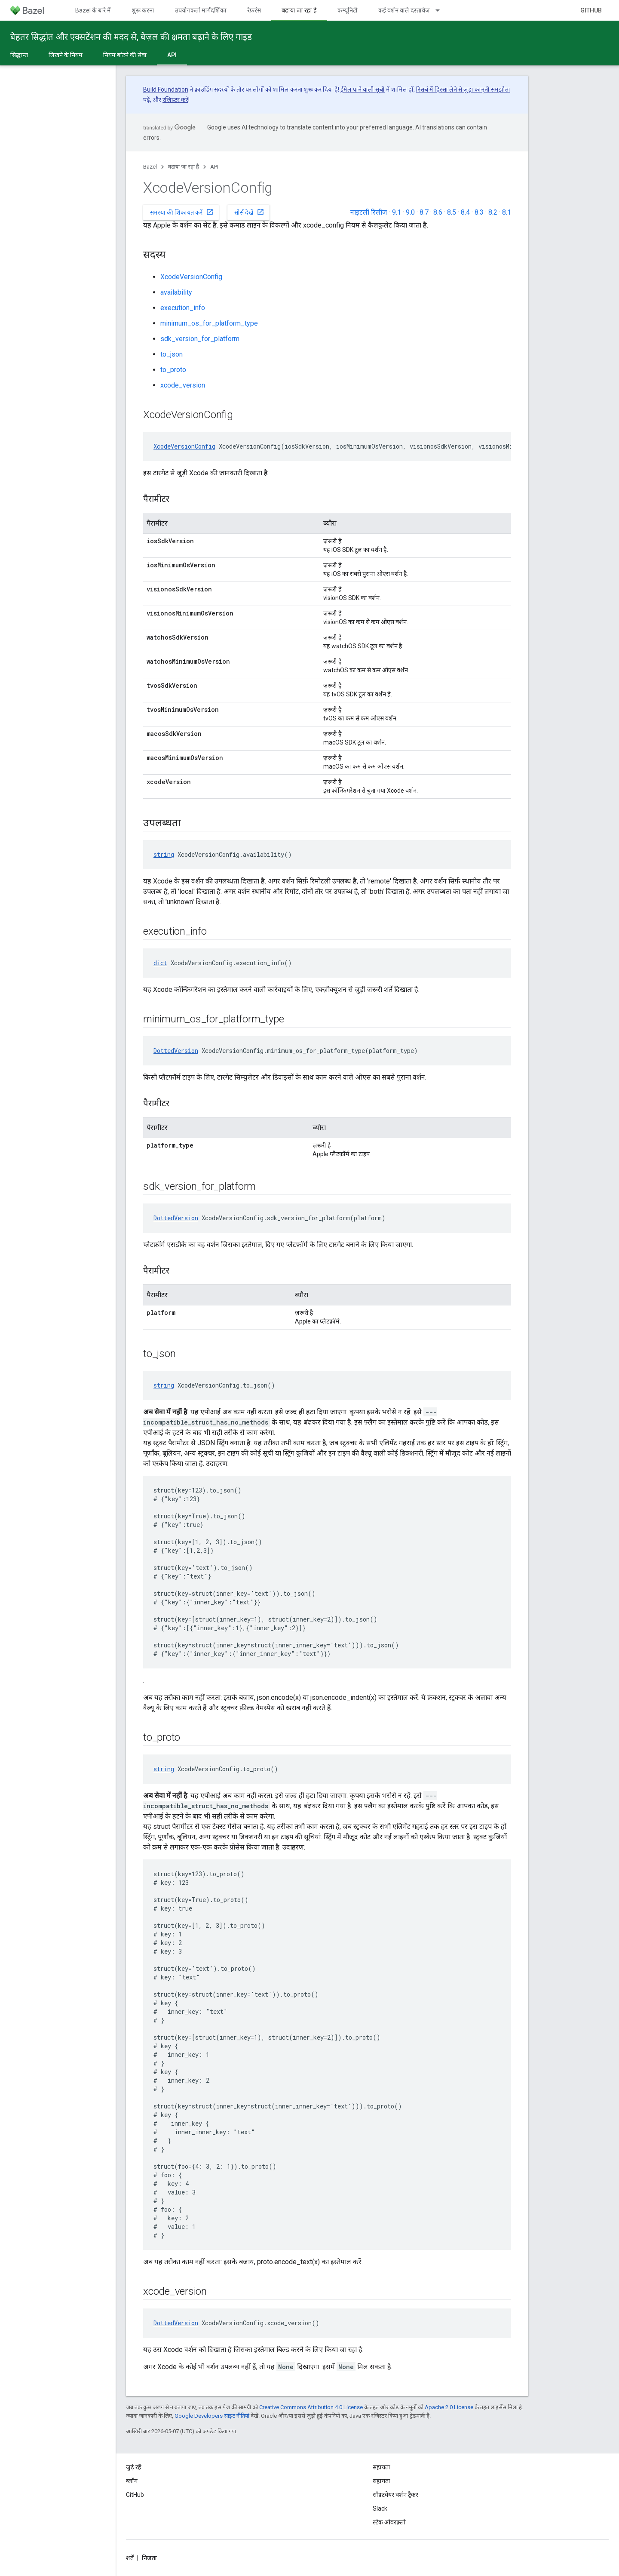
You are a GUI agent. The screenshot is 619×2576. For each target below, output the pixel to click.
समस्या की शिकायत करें (182, 212)
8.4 (465, 212)
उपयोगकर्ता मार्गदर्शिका (201, 10)
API (214, 166)
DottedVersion (175, 1050)
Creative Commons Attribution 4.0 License (311, 2407)
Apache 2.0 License (449, 2407)
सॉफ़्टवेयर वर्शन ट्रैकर (395, 2494)
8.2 (492, 212)
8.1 (506, 212)
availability (176, 292)
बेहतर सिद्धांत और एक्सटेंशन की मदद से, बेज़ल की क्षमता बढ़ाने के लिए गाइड (131, 37)
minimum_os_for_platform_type (209, 323)
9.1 (396, 212)
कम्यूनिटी (347, 10)
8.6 (437, 212)
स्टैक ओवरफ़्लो (389, 2522)
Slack (380, 2508)
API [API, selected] (172, 55)
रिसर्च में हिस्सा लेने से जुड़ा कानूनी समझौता (463, 89)
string (163, 854)
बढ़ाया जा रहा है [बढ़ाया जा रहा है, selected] (299, 10)
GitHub (591, 10)
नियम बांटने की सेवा (125, 55)
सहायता (381, 2481)
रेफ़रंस (254, 10)
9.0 (410, 212)
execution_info (182, 308)
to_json (171, 354)
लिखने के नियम (66, 55)
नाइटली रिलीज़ (368, 212)
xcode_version (182, 385)
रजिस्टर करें (175, 99)
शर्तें (130, 2557)
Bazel (150, 166)
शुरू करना (143, 10)
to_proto (173, 370)
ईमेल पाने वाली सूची (362, 89)
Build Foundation (165, 89)
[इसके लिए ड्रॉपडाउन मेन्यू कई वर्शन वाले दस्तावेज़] (441, 10)
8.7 (424, 212)
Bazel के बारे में (93, 10)
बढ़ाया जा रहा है (183, 166)
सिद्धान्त (19, 55)
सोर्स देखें (249, 212)
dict (160, 963)
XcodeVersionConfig (191, 277)
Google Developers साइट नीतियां (212, 2416)
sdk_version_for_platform (199, 339)
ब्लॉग (132, 2481)
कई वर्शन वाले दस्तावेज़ (404, 10)
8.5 (451, 212)
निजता (149, 2557)
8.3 (479, 212)
